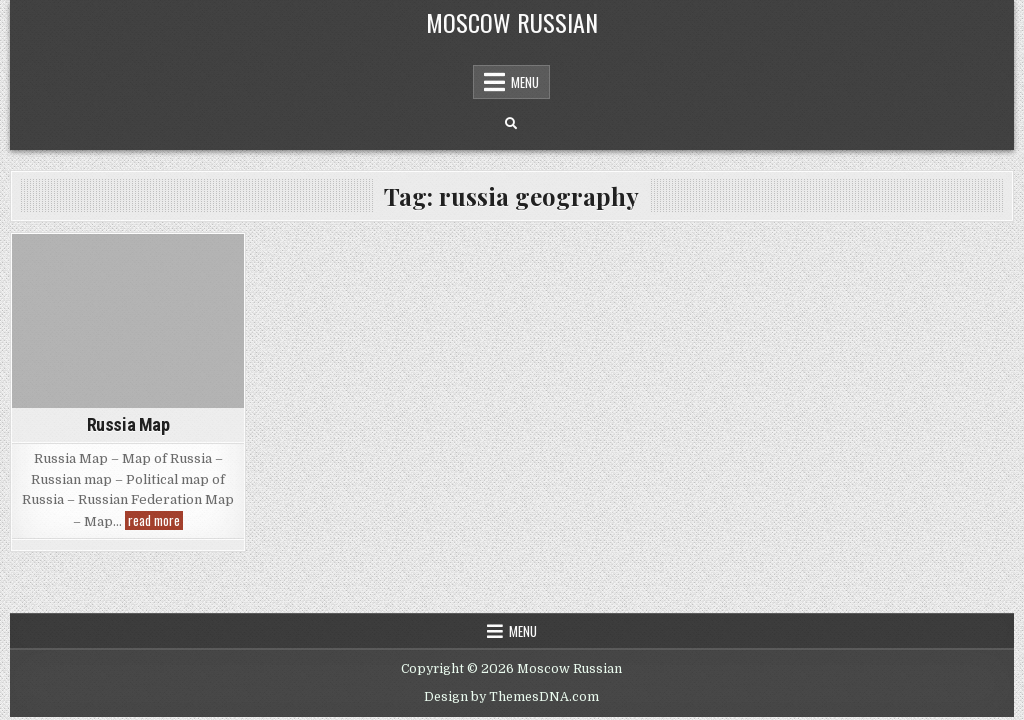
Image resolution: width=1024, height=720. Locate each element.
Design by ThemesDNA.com (511, 697)
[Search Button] (511, 124)
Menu (525, 82)
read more (155, 520)
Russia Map (128, 424)
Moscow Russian (512, 22)
